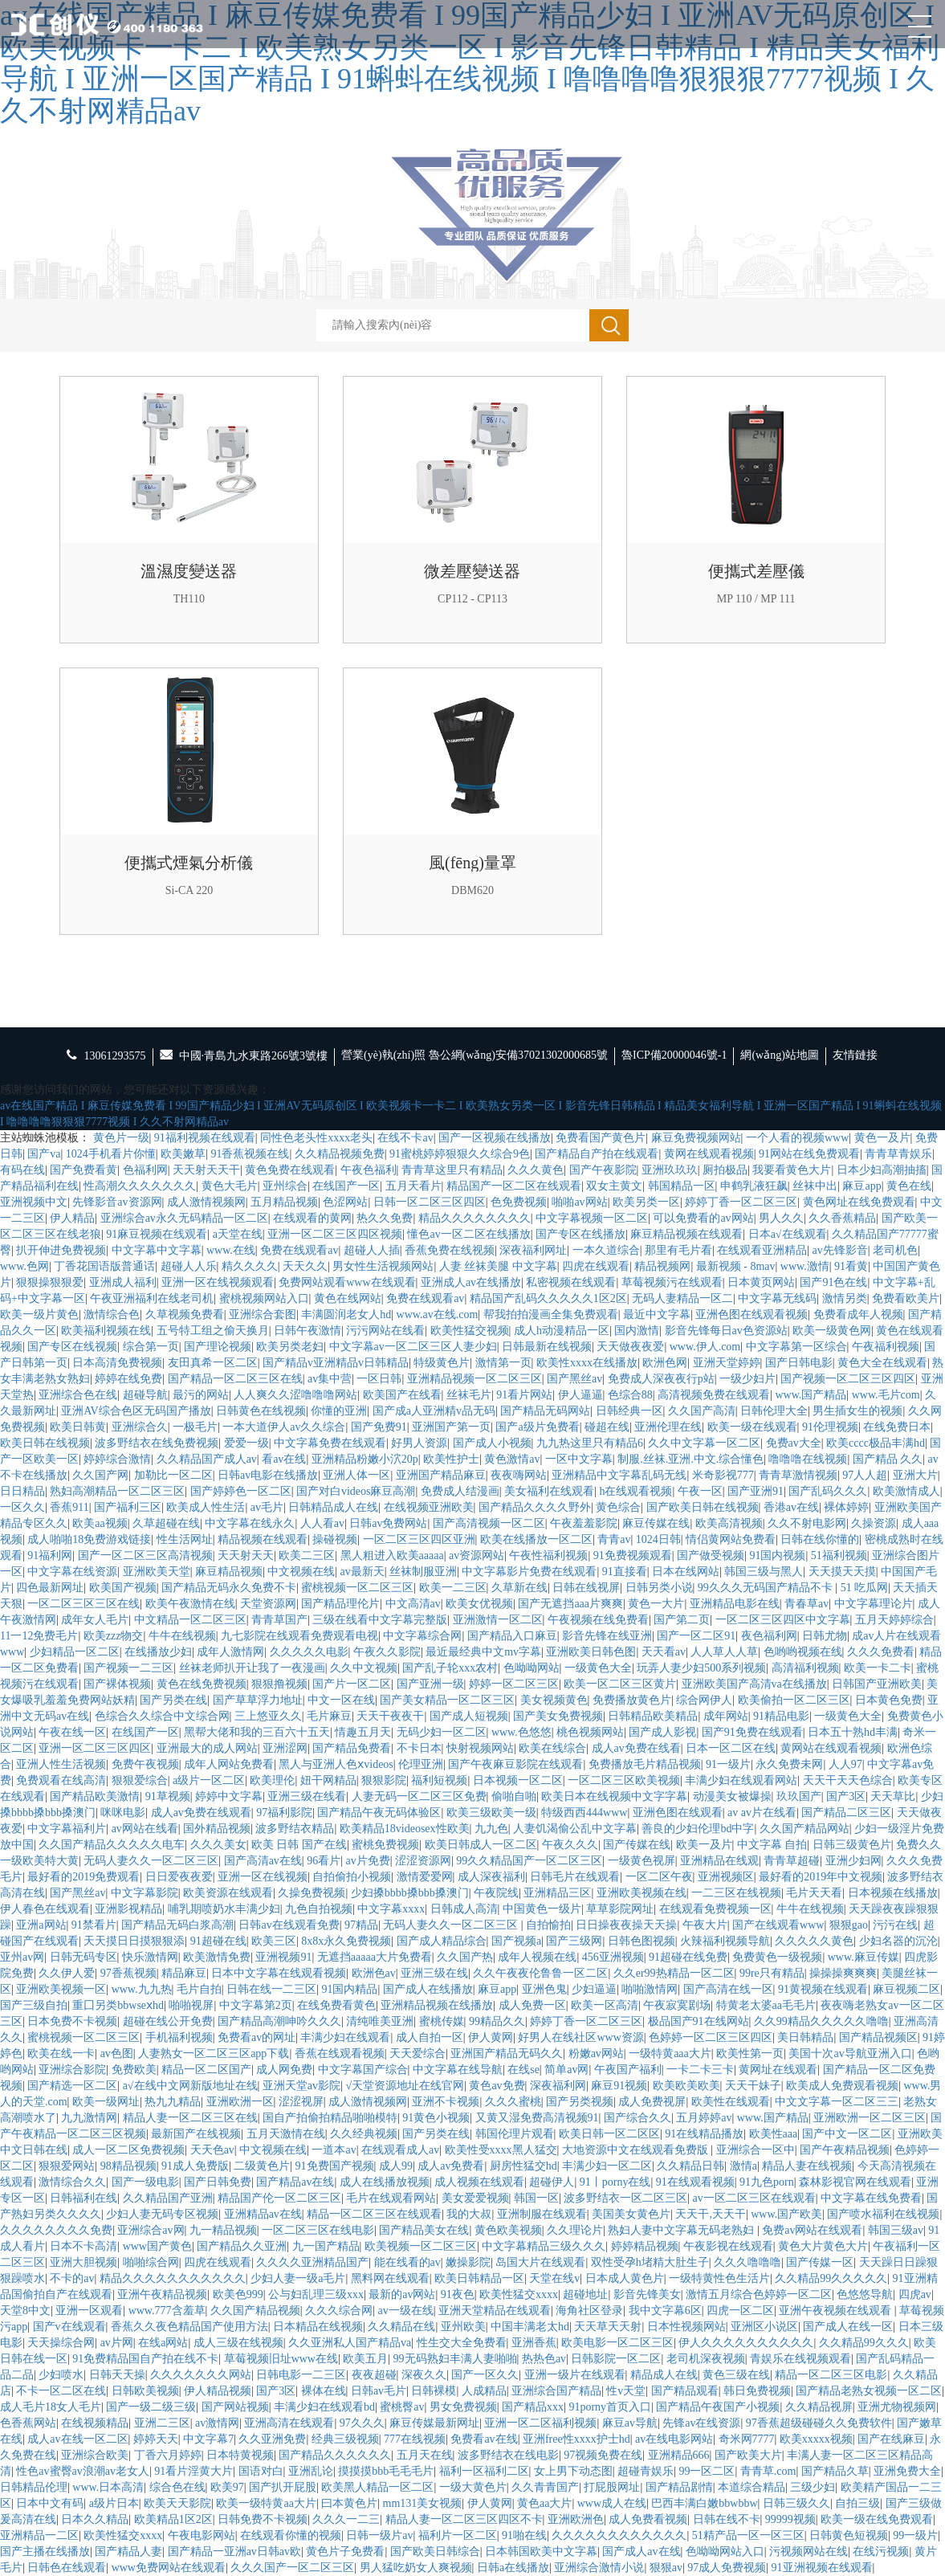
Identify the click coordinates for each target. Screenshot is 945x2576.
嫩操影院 (468, 2262)
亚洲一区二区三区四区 (95, 1748)
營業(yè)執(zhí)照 (383, 1055)
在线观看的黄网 (312, 1218)
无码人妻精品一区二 (682, 1298)
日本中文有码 (50, 2503)
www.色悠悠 (521, 1732)
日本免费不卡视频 (72, 2021)
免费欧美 (134, 2070)
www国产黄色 (157, 2246)
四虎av (914, 2294)
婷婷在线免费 (128, 1379)
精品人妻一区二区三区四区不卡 (464, 2519)
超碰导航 (145, 1395)
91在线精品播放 (704, 2134)
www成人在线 (611, 2503)
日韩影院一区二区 (616, 2359)
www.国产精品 (810, 1395)
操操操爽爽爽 (843, 1973)
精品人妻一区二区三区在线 (190, 2118)
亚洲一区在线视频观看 (217, 1282)
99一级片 (915, 2535)
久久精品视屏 (819, 2407)
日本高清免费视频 (117, 1363)
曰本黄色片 (349, 2503)
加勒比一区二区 (173, 1475)
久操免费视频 (311, 1893)
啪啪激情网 (649, 1989)
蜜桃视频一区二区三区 (357, 1588)
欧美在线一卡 (61, 2053)
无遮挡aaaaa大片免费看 (374, 1957)
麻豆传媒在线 (656, 1523)
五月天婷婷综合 (894, 1620)
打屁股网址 (612, 2487)
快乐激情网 (150, 1957)
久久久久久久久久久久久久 (619, 2535)
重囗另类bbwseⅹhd (118, 2005)
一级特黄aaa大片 (670, 2053)
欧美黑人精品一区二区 (377, 2487)
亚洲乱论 (310, 2471)
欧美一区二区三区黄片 (620, 1684)
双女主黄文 (614, 1186)
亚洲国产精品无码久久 (506, 2053)
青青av (613, 1539)
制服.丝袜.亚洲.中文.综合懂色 (690, 1459)
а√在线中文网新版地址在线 (190, 2086)
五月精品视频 (284, 1202)
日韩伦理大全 (774, 1411)
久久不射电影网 (807, 1523)
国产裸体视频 (117, 1684)
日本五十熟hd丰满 (853, 1732)
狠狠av (666, 2568)
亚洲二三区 (162, 2423)
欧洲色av (374, 1973)
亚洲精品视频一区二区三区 (474, 1379)
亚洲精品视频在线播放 (437, 2005)
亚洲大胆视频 (83, 2262)
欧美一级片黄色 (39, 1314)
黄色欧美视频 (508, 2230)
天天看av (664, 1652)
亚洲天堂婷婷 (726, 1363)
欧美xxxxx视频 (816, 2439)
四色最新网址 (50, 1588)
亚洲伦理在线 (668, 1427)
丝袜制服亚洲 (423, 1572)
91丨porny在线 (615, 2182)
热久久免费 (384, 1218)
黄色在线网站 (347, 1298)
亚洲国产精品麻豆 (441, 1475)
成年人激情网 (230, 1652)
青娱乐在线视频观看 (800, 2359)
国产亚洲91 (755, 1491)
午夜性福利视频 (548, 1555)
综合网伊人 (704, 1700)
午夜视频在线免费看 (598, 1620)
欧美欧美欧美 (686, 2086)
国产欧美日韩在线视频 (702, 1507)
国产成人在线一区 (848, 2327)
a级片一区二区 (209, 1780)
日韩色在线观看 (66, 2568)
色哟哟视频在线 (803, 1652)
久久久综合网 (339, 2311)
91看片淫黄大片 (193, 2471)
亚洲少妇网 (853, 1861)
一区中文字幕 (579, 1459)
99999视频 (790, 2519)
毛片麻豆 (329, 1716)
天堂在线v (554, 2278)
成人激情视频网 (206, 1202)
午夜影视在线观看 (728, 2246)
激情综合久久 (72, 2182)
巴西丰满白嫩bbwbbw (704, 2503)
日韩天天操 (117, 2375)
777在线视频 (415, 2439)
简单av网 (566, 2070)
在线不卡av (405, 1138)
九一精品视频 (223, 2230)
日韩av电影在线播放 (268, 1475)
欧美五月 (365, 2359)
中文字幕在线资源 (72, 1572)
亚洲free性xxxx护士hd (576, 2439)
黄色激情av (512, 1459)
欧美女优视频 (479, 1604)
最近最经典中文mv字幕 (483, 1652)
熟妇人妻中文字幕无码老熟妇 (682, 2230)
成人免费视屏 (652, 2102)
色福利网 (145, 1170)
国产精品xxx (533, 2407)
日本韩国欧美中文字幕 (541, 2551)
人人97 (845, 1764)
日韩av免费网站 (388, 1523)
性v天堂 (626, 2391)
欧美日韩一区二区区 (609, 2134)
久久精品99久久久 (864, 2343)
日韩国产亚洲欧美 (877, 1684)
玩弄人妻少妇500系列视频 (701, 1668)
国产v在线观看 (69, 2327)
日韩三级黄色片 (852, 1845)
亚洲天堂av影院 (301, 2086)
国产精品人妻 (128, 2551)
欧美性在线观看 (730, 2102)
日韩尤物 (824, 1636)
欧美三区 (273, 1941)
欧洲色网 (664, 1363)
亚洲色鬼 (544, 1989)
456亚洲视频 (613, 1957)
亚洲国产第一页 (451, 1427)
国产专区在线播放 (580, 1234)
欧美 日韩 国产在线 (299, 1845)
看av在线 (284, 1459)
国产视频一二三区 (128, 1668)
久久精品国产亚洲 (168, 2198)
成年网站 (725, 1716)
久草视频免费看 (184, 1314)
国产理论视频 (217, 1347)
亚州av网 (22, 1957)
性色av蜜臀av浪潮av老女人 (82, 2471)
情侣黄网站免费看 (731, 1539)
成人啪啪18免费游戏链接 (89, 1539)
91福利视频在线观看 (204, 1138)
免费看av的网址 (256, 2037)
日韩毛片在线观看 (575, 1877)
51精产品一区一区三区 (748, 2535)
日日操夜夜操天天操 (626, 1925)
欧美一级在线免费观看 (877, 2519)
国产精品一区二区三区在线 (235, 1379)
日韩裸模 (433, 2391)
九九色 (491, 1829)
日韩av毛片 (378, 2391)
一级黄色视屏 (641, 1861)
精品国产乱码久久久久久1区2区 (548, 1298)
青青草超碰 (792, 1861)
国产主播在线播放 (45, 2551)
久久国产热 (465, 1957)
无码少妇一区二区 (442, 1732)
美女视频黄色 (554, 1700)
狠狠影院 (383, 1780)
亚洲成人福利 (123, 1282)
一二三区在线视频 (736, 1893)
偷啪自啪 (513, 1796)
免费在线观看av (299, 1250)
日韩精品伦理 (33, 2487)
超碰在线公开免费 (168, 2021)
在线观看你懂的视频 (290, 2535)
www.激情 (804, 1266)
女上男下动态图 (573, 2471)
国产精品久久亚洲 (242, 2246)
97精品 (361, 1925)
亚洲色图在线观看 (678, 1812)
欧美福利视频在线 (106, 1331)
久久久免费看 (880, 1652)
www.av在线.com (438, 1314)
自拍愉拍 (548, 1925)
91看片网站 (524, 1395)
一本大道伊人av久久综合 (283, 1427)
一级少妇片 (747, 1379)
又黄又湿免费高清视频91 (537, 2118)
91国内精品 (349, 1989)
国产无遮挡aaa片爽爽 (570, 1604)
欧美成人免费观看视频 (842, 2086)
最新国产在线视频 (196, 2134)
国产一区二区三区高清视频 (145, 1555)
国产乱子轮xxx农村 (450, 1668)
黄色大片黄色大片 (823, 2246)
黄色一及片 (882, 1138)
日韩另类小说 (659, 1588)
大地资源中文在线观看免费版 (636, 2150)
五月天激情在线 (285, 2134)
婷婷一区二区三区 (514, 1684)
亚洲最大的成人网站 (207, 1748)
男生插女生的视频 (857, 1411)
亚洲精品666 (679, 2455)
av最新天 (362, 1572)
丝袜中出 (814, 1186)
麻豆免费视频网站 (696, 1138)
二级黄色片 (262, 2166)
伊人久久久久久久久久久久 (745, 2343)
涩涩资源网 (423, 1861)
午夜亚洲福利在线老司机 (152, 1298)
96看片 (323, 1861)
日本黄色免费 (889, 1700)
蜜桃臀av (402, 2407)
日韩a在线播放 (513, 2568)
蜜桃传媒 (441, 2021)
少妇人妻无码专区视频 (162, 2214)
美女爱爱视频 (475, 2198)
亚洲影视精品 (128, 1909)
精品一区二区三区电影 (831, 2375)
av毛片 (267, 1507)
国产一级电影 (145, 2182)
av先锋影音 (840, 1250)
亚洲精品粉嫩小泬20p (365, 1459)
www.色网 (24, 1266)
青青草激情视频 (798, 1475)
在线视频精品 (94, 2423)
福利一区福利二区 (484, 2471)
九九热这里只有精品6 (589, 1443)
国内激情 (636, 1331)
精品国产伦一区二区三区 (279, 2198)
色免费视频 (519, 1202)
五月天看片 (413, 1186)
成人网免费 (284, 2070)
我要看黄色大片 (791, 1170)
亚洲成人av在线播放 (471, 1282)
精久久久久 (250, 1266)
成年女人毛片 (94, 1620)
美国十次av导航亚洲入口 (849, 2053)
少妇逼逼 (594, 1989)
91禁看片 (93, 1925)
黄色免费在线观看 (290, 1170)
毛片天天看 (814, 1893)
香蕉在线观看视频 (340, 2053)
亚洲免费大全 (907, 2471)
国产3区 (846, 1796)
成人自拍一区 (429, 2037)
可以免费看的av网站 (703, 1218)
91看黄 (851, 1266)
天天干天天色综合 (848, 1780)
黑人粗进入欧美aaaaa (392, 1555)
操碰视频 (334, 1539)
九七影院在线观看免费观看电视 (299, 1636)
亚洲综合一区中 (755, 2150)
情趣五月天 (363, 1732)
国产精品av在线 (295, 2182)
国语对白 (260, 2471)
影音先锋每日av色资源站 (726, 1331)
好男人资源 (419, 1443)
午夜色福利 (368, 1170)
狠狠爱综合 (140, 1780)
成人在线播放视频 (385, 2182)
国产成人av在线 (641, 2551)
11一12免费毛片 (39, 1636)
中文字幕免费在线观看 (330, 1443)
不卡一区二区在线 (61, 2391)
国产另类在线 (173, 1700)
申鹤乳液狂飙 (754, 1186)
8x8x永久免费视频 (346, 1941)
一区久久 (22, 1507)
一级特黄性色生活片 (719, 2278)
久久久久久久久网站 (200, 2375)
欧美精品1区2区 (173, 2519)
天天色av (212, 2150)
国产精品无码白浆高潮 (177, 1925)
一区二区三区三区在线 (83, 1604)
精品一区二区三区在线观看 (374, 2214)
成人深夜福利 (491, 1877)
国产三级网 (574, 1941)
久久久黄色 (535, 1170)
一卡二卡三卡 (700, 2070)
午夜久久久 (570, 1845)
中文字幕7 (208, 2439)
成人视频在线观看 (479, 2182)
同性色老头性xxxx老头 (316, 1138)
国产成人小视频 (492, 1443)
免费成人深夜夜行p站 (661, 1379)
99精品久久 (497, 2021)
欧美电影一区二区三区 (617, 2343)
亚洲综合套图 (262, 1314)
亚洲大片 (915, 1475)
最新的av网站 (402, 2294)
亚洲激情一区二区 (498, 1620)
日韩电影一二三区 (301, 2375)
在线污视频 (881, 2551)
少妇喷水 (61, 2375)
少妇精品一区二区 (75, 1652)
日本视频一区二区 (518, 1780)
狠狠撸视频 (279, 1684)
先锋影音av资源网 (116, 1202)
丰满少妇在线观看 (345, 2037)
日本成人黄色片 (624, 2278)
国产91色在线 (833, 1282)
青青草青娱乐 (898, 1154)
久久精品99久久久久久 (831, 2278)
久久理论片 (575, 2230)
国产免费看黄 (83, 1170)
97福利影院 (284, 1812)
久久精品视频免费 (340, 1154)
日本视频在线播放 (893, 1893)
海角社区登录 (589, 2311)
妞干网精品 (328, 1780)
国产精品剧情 (679, 2487)
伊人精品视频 (217, 2391)
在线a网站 (163, 2343)
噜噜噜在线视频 (807, 1459)
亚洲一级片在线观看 (574, 2375)
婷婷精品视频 (644, 2246)
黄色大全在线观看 (882, 1363)
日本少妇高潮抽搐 (882, 1170)
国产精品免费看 (351, 1748)
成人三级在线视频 (238, 2343)
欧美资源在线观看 (228, 1893)
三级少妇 (812, 2487)
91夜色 (458, 2294)
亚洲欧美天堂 (156, 1572)
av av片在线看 (761, 1812)
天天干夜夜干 (390, 1716)
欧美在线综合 (552, 1748)
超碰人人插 (372, 1250)
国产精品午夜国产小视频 (718, 2407)
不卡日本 (419, 1748)
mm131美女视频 (422, 2503)
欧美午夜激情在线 (190, 1604)
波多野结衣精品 (294, 1829)
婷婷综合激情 (117, 1459)
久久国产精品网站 (804, 1829)
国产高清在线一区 (728, 1989)
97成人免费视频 (726, 2568)
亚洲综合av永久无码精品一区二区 (184, 1218)
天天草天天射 (608, 2327)
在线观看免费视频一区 (715, 1909)
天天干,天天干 (710, 2214)
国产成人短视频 (469, 1716)
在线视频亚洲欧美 (429, 1507)
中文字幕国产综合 (363, 2070)
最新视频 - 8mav (736, 1266)
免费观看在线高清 (61, 1780)
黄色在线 (908, 1186)
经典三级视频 (345, 2439)
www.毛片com (886, 1395)
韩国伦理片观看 (514, 2134)
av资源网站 (476, 1555)
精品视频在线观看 (263, 1539)
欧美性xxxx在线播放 (586, 1363)
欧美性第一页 (750, 2053)
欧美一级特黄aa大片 (266, 2503)
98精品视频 (128, 2166)
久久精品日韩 (690, 2166)
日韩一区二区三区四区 (429, 1202)
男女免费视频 (463, 2407)
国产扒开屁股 (282, 2487)
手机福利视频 (179, 2037)
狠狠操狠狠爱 (50, 1282)
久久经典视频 (363, 2134)
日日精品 (22, 1491)
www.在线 (230, 1250)
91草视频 (167, 1796)
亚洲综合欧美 (94, 2455)
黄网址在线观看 (778, 2070)
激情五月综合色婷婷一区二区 (759, 2294)
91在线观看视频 (695, 2182)
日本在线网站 (685, 1572)
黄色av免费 (496, 2086)
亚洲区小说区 (764, 2327)
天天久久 (305, 1266)
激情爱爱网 (425, 1877)
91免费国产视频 (334, 2166)
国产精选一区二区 (72, 2086)
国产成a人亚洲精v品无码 (434, 1411)
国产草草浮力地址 (258, 1700)
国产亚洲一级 (430, 1684)
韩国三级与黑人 (763, 1572)
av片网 (116, 2343)
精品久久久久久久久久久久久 (173, 2278)
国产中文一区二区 (847, 2134)
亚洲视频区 (726, 1877)
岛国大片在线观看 (540, 2262)
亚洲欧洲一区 (240, 2102)
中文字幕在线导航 (458, 2070)
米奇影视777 (723, 1475)
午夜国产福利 (628, 2070)
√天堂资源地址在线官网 (404, 2086)
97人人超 (864, 1475)
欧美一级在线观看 (752, 1427)
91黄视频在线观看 (823, 1989)
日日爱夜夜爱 (179, 1877)
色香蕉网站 (28, 2423)
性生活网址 (185, 1539)
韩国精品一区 (681, 1186)
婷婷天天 (155, 2439)
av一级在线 (405, 2311)
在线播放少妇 (158, 1652)
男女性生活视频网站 (383, 1266)
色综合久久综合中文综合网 (162, 1716)
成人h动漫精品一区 (561, 1331)
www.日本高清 (108, 2487)
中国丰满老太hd (530, 2327)
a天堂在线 (238, 1234)
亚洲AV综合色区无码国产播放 (135, 1411)
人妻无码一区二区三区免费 (419, 1796)
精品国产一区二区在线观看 (513, 1186)
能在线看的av (407, 2262)
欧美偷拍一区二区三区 (794, 1700)
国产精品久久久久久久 (335, 2455)
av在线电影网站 (674, 2439)
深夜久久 (423, 2375)
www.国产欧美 (786, 2214)
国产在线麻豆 (891, 2439)
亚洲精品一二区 (39, 2535)
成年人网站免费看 (229, 1764)
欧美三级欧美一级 (491, 1812)
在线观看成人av (400, 2150)
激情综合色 (112, 1314)
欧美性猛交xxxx (518, 2294)
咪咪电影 (122, 1812)
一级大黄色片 (473, 2487)
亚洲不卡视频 (445, 2102)
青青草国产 (279, 1620)
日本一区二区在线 (731, 1748)
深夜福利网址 (533, 1250)
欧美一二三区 (453, 1588)
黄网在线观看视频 (709, 1154)
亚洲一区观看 (89, 2311)
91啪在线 (524, 2535)
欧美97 (227, 2487)
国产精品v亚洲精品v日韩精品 (336, 1363)
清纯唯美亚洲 (379, 2021)
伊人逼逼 (580, 1395)
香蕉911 (69, 1507)
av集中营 (330, 1379)
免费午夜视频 (145, 1764)
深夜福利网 (558, 2086)
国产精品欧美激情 (95, 1796)
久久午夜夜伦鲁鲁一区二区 (540, 1973)
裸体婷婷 (846, 1507)
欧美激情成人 (906, 1491)
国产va (43, 1154)
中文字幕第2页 (255, 2005)
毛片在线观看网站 (391, 2198)
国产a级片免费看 (537, 1427)
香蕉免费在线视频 (450, 1250)
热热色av (544, 2359)
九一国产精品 (326, 2246)
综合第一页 (151, 1347)
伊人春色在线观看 (45, 1909)
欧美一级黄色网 (831, 1331)
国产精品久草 (835, 2471)
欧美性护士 (451, 1459)
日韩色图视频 (641, 1941)
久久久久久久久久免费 (56, 2230)
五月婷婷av (703, 2118)
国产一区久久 (485, 2375)
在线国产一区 (346, 1186)
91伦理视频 (830, 1427)
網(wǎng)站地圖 (779, 1055)
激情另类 (844, 1298)
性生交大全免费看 (462, 2343)
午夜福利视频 (885, 1347)
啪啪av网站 (579, 1202)
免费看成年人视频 (858, 1314)
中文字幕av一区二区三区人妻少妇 (413, 1347)
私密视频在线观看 (571, 1282)
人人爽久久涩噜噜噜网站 (295, 1395)
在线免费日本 (897, 1427)
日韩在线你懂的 (819, 1539)
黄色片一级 (121, 1138)
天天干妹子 (753, 2086)
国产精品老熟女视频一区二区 (869, 2391)
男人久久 (781, 1218)
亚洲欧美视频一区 (61, 1989)
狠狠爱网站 (67, 2166)
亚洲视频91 (283, 1957)
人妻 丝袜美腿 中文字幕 (498, 1266)
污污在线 (895, 1925)
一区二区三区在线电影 (318, 2230)
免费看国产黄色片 (601, 1138)
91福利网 (49, 1555)
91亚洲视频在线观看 (822, 2568)
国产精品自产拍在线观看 (596, 1154)
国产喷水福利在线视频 (883, 2214)
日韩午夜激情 (307, 1331)
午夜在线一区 (72, 1732)
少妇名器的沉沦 (898, 1941)
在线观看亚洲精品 (762, 1250)
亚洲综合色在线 (78, 1395)
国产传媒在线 (636, 1845)
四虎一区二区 (740, 2311)
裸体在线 (323, 2391)
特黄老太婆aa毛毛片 (766, 2005)
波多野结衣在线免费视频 (156, 1443)
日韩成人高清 (464, 1909)
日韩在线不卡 (726, 2519)
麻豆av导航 (630, 2423)
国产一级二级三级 (151, 2407)
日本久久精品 (94, 2519)
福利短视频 (439, 1780)
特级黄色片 (441, 1363)
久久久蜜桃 (513, 2102)
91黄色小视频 (436, 2118)
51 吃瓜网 (865, 1588)
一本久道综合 (606, 1250)
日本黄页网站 (761, 1282)
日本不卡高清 (83, 2246)
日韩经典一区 (629, 1411)
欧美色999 (238, 2294)
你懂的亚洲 (339, 1411)
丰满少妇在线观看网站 (741, 1780)
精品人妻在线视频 (807, 2166)
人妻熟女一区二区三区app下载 (213, 2053)
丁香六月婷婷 (168, 2455)
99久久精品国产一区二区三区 (529, 1861)
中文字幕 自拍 (772, 1845)
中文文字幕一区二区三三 (836, 2102)
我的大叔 (468, 2214)
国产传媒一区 (819, 2262)
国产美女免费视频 (558, 1716)
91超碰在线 (218, 1941)
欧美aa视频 (99, 1523)
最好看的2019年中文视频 (820, 1877)
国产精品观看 (685, 2391)
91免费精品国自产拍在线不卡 (145, 2359)
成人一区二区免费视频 (128, 2150)
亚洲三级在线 (434, 1973)
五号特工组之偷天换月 (213, 1331)
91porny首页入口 (609, 2407)
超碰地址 (585, 2294)
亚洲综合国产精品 (556, 2391)
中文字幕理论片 (873, 1604)
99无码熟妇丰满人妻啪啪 (455, 2359)
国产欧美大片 (748, 2455)
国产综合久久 (637, 2118)
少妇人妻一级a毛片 (298, 2278)
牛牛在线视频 (182, 1636)
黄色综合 (618, 1507)
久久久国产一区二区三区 (292, 2568)
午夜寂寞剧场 (677, 2005)
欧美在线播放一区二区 (536, 1539)
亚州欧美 (463, 2327)
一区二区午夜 (659, 1877)
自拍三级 (857, 2503)
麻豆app (861, 1186)
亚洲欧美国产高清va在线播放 (754, 1684)
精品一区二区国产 (206, 2070)
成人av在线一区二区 (77, 2439)
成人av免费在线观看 (201, 1812)
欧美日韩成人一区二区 (481, 1845)
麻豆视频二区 (906, 1989)
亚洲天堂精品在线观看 (494, 2311)
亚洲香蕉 (533, 2343)
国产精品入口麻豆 (512, 1636)
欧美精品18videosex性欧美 (405, 1829)
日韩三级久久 (796, 2503)
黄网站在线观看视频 (831, 1748)
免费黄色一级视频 (777, 1957)
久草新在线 (519, 1588)
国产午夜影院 (603, 1170)
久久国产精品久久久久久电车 (112, 1845)
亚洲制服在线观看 (542, 2214)
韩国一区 (536, 2198)
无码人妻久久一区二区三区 (151, 1861)
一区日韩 (378, 1379)
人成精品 (484, 2391)
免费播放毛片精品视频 (645, 1764)
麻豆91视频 (619, 2086)
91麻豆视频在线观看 (156, 1234)
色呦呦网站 (531, 1668)
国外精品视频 (217, 1829)
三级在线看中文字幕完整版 (379, 1620)
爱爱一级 (246, 1443)
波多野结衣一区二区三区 (625, 2198)
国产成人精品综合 (442, 1941)
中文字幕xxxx (391, 1909)
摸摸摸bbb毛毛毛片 (386, 2471)
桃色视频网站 (590, 1732)
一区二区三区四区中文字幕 (782, 1620)
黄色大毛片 (230, 1186)
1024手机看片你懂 (111, 1154)
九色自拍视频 (318, 1909)
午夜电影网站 (201, 2535)
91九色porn (766, 2182)
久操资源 (873, 1523)
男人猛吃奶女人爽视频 (416, 2568)
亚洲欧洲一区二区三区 (869, 2118)
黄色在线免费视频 (201, 1684)
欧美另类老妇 (290, 1347)
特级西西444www (584, 1812)
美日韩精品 (805, 2037)
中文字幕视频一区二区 (592, 1218)
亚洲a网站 (41, 1925)
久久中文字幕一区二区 (704, 1443)
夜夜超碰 (374, 2375)
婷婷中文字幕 (229, 1796)
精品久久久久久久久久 (474, 1218)
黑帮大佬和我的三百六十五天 (257, 1732)
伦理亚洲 (420, 1764)
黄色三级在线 (736, 2375)
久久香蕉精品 (842, 1218)
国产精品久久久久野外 (535, 1507)
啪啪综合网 (151, 2262)
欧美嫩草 (183, 1154)
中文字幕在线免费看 (871, 2198)
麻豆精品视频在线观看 (686, 1234)
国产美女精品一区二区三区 (447, 1700)
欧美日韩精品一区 (479, 2278)
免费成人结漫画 (460, 1491)
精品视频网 (662, 1266)
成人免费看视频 (648, 2519)
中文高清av (413, 1604)
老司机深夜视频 (705, 2359)
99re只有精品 (771, 1973)
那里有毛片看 (678, 1250)
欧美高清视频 (729, 1523)
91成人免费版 (195, 2166)
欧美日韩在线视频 (45, 1443)
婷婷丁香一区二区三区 (741, 1202)
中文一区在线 (341, 1700)
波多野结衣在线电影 (508, 2455)
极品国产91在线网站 (698, 2021)
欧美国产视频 (123, 1588)
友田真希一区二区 (213, 1363)
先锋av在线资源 (701, 2423)
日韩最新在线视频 (547, 1347)
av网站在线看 (145, 1829)
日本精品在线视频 (318, 2327)
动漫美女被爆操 (732, 1796)
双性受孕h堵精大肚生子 (650, 2262)
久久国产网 (100, 1475)
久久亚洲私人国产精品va (349, 2343)
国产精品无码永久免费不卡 (228, 1588)
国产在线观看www (778, 1925)
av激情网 (217, 2423)
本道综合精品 (751, 2487)
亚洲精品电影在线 (735, 1604)
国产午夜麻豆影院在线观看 (515, 1764)
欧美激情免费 (217, 1957)
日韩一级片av (379, 2535)
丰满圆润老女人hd (346, 1314)
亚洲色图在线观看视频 (751, 1314)
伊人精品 (72, 1218)
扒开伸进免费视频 (61, 1250)
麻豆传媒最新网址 (434, 2423)
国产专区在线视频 (72, 1347)
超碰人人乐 (189, 1266)
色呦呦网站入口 (725, 2551)
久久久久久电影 (309, 1652)
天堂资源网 (268, 1604)
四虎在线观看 (595, 1266)
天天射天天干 (206, 1170)
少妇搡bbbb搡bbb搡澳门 (410, 1893)
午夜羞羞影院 (583, 1523)
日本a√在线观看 (787, 1234)
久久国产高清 (701, 1411)
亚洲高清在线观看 (289, 2423)
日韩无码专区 (83, 1957)
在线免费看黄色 (336, 2005)
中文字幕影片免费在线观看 (529, 1572)
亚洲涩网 (285, 1748)
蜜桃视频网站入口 (264, 1298)
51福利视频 (839, 1555)
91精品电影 (781, 1716)
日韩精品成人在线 (333, 1507)
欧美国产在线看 (402, 1395)
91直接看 (624, 1572)
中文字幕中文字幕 (157, 1250)
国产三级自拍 (33, 2005)
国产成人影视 (662, 1732)
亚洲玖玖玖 (670, 1170)
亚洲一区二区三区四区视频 (334, 1234)
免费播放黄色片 (632, 1700)
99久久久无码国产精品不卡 (767, 1588)
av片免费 (367, 1861)
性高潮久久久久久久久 (140, 1186)
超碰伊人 (551, 2182)
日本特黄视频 (240, 2455)
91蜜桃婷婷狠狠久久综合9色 (459, 1154)
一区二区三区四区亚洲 (419, 1539)
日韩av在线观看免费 (288, 1925)
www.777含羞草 (167, 2311)
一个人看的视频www (797, 1138)
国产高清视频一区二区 (489, 1523)
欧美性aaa (773, 2134)
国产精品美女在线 (424, 2230)
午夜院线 (496, 1893)
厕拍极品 (725, 1170)
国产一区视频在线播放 (494, 1138)
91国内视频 (777, 1555)
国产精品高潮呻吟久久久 (279, 2021)
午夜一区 (700, 1491)
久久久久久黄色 (814, 1941)
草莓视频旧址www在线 (281, 2359)
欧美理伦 (272, 1780)
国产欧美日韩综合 (435, 2551)
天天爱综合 (417, 2053)
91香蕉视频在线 (249, 1154)
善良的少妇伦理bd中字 (698, 1829)
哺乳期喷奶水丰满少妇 (224, 1909)
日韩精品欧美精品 (653, 1716)
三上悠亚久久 (268, 1716)
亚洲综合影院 (72, 2070)
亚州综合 (285, 1186)
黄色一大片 (656, 1604)
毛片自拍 (199, 1989)
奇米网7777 (747, 2439)
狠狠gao (848, 1925)
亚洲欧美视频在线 (641, 1893)
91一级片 (728, 1764)
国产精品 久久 (888, 1459)
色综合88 (630, 1395)
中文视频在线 (301, 1572)
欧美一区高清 (604, 2005)
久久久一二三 (346, 2519)
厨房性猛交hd (523, 2166)
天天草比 (892, 1796)
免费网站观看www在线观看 (347, 1282)
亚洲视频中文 (33, 1202)
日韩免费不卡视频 (263, 2519)
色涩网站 (345, 1202)
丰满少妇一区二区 (607, 2166)
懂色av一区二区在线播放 (468, 1234)
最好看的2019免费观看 (83, 1877)
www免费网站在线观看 (169, 2568)
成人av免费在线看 (636, 1748)
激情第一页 (503, 1363)
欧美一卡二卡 (877, 1668)
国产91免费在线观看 (752, 1732)
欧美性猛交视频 (469, 1331)
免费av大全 (793, 1443)
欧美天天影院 (177, 2503)
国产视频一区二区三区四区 (847, 1379)
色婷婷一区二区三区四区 (710, 2037)
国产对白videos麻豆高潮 (356, 1491)
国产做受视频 (710, 1555)
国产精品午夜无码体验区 (379, 1812)
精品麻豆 (183, 1973)
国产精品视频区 (878, 2037)
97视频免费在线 (603, 2455)
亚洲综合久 (140, 1427)
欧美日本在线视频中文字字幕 (614, 1796)
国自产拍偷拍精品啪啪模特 (330, 2118)
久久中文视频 (363, 1668)
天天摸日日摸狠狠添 (134, 1941)
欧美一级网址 (106, 2102)
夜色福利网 (769, 1636)
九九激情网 (89, 2118)
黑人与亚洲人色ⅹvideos (336, 1764)
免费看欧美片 (905, 1298)
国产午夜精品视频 (845, 2150)
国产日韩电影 (799, 1363)
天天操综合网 (61, 2343)
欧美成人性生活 (205, 1507)
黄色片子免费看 (345, 2551)
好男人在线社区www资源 (580, 2037)
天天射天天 (246, 1555)
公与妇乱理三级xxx (316, 2294)
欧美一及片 (704, 1845)
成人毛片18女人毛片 (50, 2407)
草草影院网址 (620, 1909)
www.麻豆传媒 (863, 1957)
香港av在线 (791, 1507)
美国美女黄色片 (631, 2214)
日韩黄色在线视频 (261, 1411)
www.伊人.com (705, 1347)
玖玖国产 (798, 1796)
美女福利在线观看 (549, 1491)
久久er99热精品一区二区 (674, 1973)
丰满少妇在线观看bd (324, 2407)
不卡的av (72, 2278)
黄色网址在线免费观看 (859, 1202)
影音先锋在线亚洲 (607, 1636)
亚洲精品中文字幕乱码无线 (619, 1475)
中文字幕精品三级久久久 (543, 2246)
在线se (523, 2070)
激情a (743, 2166)
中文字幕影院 (144, 1893)
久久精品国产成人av (207, 1459)
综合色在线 (177, 2487)
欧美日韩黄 (78, 1427)
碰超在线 (607, 1427)
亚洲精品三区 (557, 1893)
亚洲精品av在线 (263, 2214)
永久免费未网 (789, 1764)
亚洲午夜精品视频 (162, 2294)
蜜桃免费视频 (385, 1845)
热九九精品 (173, 2102)
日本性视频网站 (686, 2327)
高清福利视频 (805, 1668)
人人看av (322, 1523)
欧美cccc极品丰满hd (875, 1443)
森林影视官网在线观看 (855, 2182)
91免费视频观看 (632, 1555)
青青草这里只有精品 (452, 1170)
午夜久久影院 (387, 1652)
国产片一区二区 (351, 1684)
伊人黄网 (490, 2037)
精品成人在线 (664, 2375)
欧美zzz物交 (114, 1636)
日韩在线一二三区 (271, 1989)
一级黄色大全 (598, 1668)
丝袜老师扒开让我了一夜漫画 (252, 1668)
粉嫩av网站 (596, 2053)
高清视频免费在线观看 (714, 1395)
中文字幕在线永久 (250, 1523)
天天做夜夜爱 (630, 1347)
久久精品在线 (401, 2327)
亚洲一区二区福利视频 (540, 2423)
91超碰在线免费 (688, 1957)
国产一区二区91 (696, 1636)
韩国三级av (895, 2230)
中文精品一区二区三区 (190, 1620)
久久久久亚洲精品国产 (312, 2262)
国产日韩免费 (217, 2182)
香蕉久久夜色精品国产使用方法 (189, 2327)
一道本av (334, 2150)
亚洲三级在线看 (306, 1796)
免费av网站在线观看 (812, 2230)
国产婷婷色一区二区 (240, 1491)
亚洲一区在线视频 (263, 1877)
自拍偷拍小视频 (351, 1877)
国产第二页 (682, 1620)
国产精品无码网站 (545, 1411)
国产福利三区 (127, 1507)
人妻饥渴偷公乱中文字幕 (575, 1829)
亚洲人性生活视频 (61, 1764)
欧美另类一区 (646, 1202)
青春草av (806, 1604)
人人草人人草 (724, 1652)
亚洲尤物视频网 (896, 2407)
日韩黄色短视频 (848, 2535)
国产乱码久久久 (827, 1491)
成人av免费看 (451, 2166)
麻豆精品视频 (229, 1572)
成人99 (396, 2166)
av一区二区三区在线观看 (754, 2198)
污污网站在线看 (385, 1331)
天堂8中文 (25, 2311)
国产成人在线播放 (428, 1989)
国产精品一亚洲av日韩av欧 (234, 2551)
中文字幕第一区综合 (796, 1347)
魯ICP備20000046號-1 (674, 1055)
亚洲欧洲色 (576, 2519)
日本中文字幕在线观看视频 (278, 1973)
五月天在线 (425, 2455)
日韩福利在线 (83, 2198)
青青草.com (768, 2471)
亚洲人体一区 (356, 1475)
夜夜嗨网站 (519, 1475)
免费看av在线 (483, 2439)
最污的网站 (201, 1395)
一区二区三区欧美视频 (624, 1780)
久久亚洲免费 (272, 2439)
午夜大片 (704, 1925)
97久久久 (362, 2423)
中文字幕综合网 (422, 1636)
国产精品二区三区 (846, 1812)
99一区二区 (706, 2471)
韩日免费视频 (757, 2391)
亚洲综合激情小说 (599, 2568)
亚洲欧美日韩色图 (591, 1652)
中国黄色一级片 (542, 1909)
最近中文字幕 (656, 1314)
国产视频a (516, 1941)
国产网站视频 (235, 2407)
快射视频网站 (480, 1748)
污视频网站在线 (808, 2551)
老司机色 (895, 1250)
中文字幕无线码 (777, 1298)
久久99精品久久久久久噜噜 (821, 2021)
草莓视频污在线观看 (672, 1282)
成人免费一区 (532, 2005)
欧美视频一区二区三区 (421, 2246)
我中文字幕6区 (665, 2311)
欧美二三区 (307, 1555)
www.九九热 (142, 1989)
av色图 (116, 2053)
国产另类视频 (579, 2102)
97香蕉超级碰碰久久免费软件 (819, 2423)
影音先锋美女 (647, 2294)
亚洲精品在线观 (719, 1861)
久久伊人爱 (67, 1973)
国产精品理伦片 (340, 1604)
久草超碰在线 (166, 1523)
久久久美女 (218, 1845)
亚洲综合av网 (150, 2230)
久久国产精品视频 (255, 2311)
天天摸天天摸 (842, 1572)
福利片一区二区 (457, 2535)
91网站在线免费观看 (809, 1154)
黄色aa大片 (544, 2503)
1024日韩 (658, 1539)
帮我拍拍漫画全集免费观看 (550, 1314)
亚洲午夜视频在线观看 (836, 2311)
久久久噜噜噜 (747, 2262)
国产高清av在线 (263, 1861)
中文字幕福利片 (66, 1829)
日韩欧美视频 (145, 2391)
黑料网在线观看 (390, 2278)
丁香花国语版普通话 (104, 1266)
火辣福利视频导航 (725, 1941)
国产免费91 (379, 1427)
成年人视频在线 (537, 1957)
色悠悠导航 (865, 2294)
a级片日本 (114, 2503)
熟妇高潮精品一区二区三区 (117, 1491)
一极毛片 (195, 1427)
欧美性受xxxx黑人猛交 (501, 2150)
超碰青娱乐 (645, 2471)
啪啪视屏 (191, 2005)
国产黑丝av (574, 1379)
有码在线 (22, 1170)
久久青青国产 (545, 2487)
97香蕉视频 (128, 1973)
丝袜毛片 (468, 1395)
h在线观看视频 (635, 1491)
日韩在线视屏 (586, 1588)
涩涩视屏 (301, 2102)
